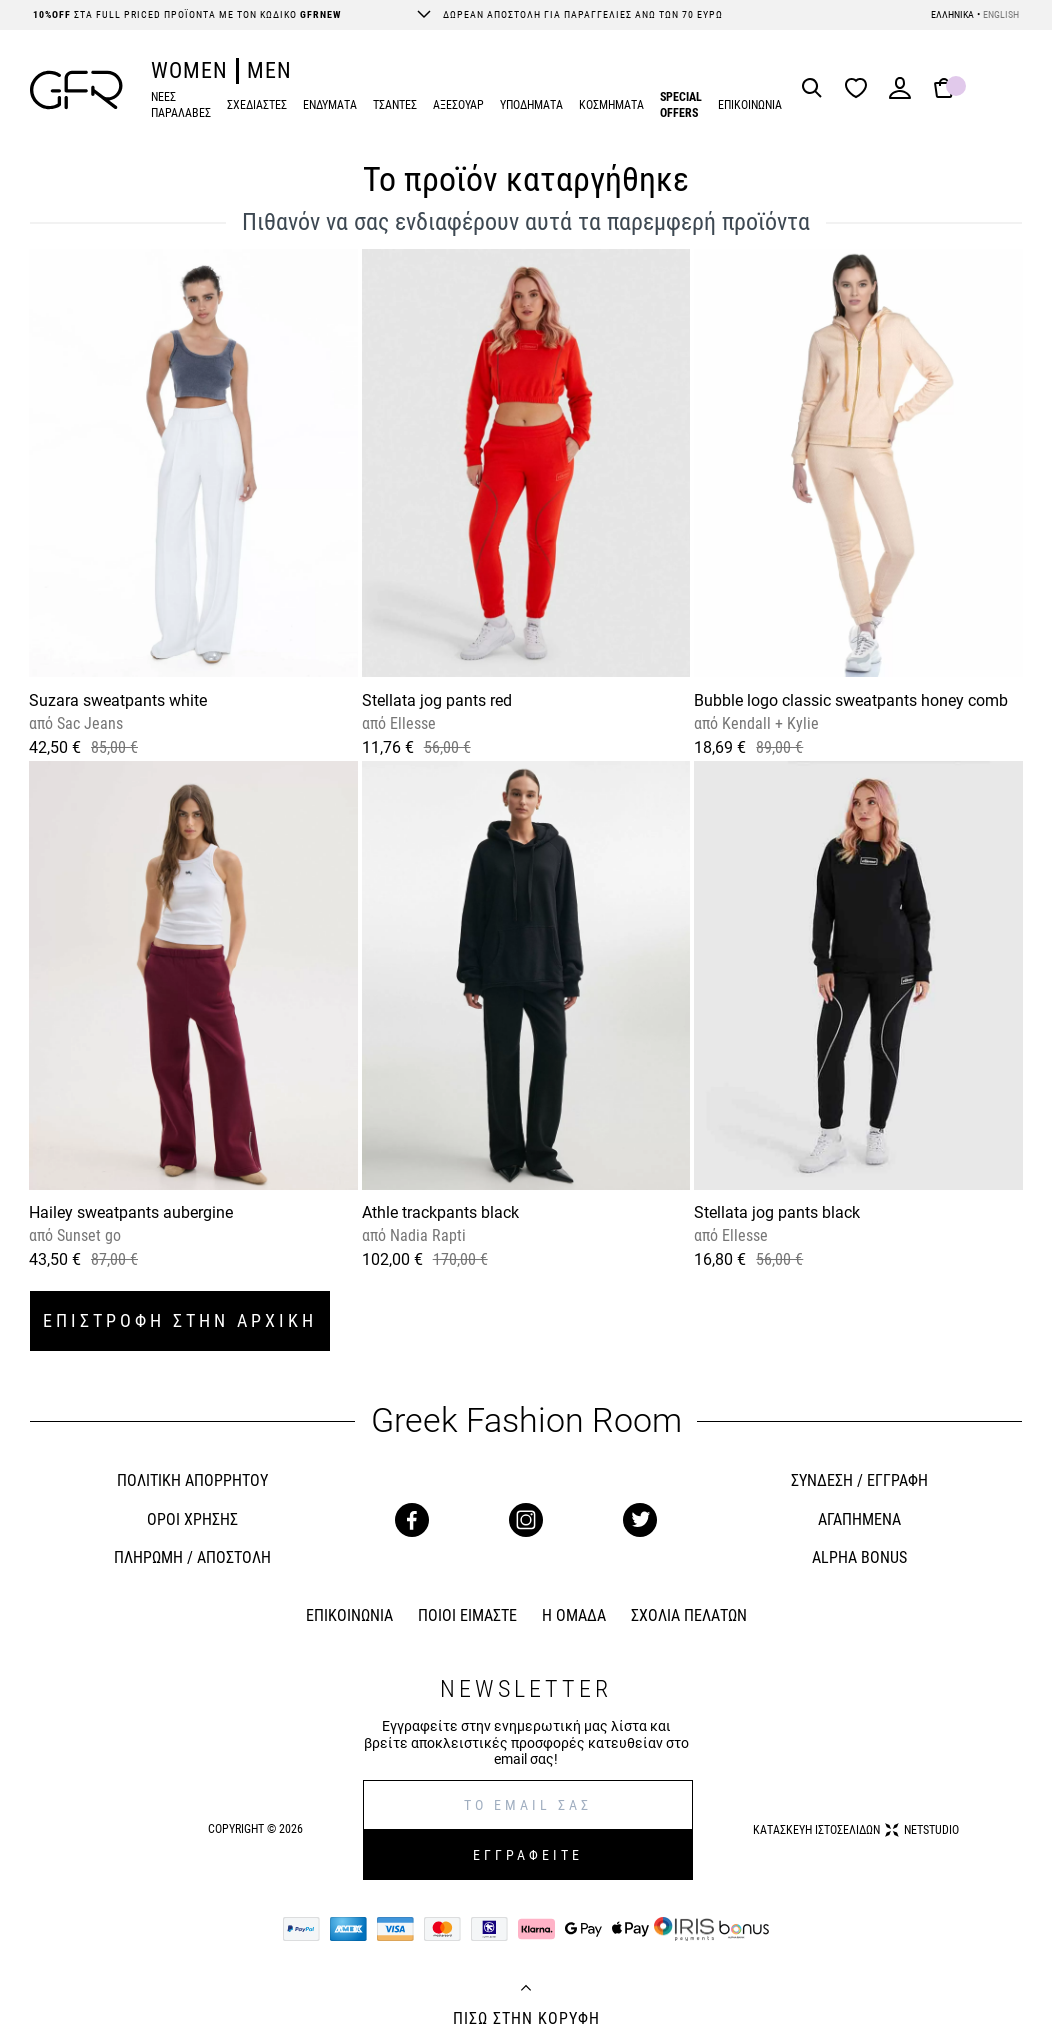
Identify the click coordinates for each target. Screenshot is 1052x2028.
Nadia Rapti (426, 1235)
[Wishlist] (861, 89)
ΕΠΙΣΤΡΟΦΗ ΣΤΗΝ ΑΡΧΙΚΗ (180, 1320)
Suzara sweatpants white (118, 700)
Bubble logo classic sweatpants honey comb (851, 700)
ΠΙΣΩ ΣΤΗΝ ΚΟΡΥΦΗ (526, 2019)
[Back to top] (526, 1990)
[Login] (900, 94)
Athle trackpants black (440, 1212)
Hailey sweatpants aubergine (131, 1212)
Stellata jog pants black (777, 1212)
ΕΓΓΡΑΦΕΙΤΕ (528, 1855)
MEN (269, 70)
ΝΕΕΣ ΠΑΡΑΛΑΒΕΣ (181, 105)
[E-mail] (528, 1805)
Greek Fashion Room (526, 1420)
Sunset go (87, 1235)
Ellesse (411, 723)
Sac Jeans (88, 723)
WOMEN (189, 70)
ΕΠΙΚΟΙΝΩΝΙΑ (750, 105)
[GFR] (76, 90)
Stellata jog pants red (437, 700)
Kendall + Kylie (768, 723)
